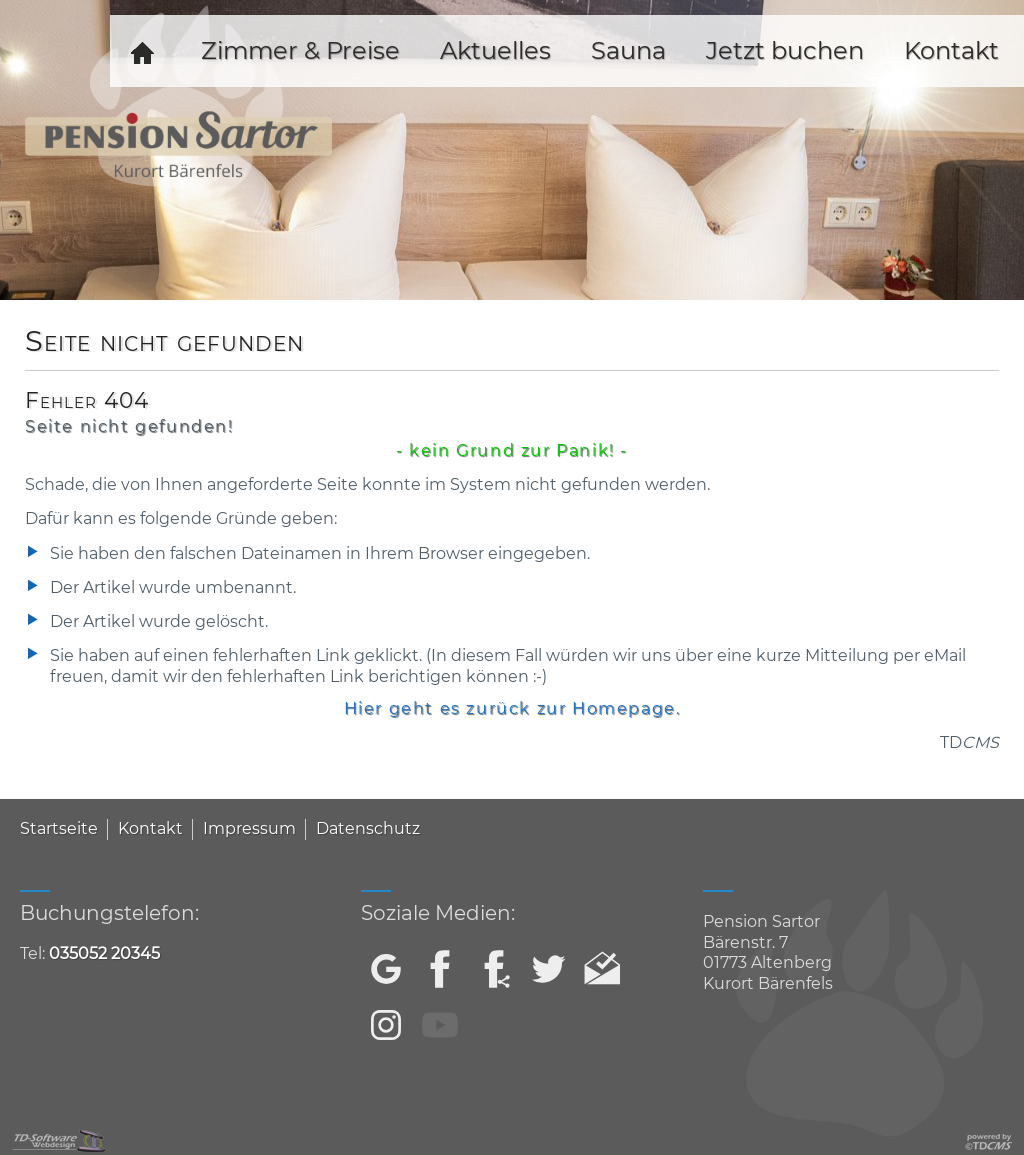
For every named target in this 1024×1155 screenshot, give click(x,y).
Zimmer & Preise (300, 50)
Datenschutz (368, 828)
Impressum (249, 828)
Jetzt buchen (785, 50)
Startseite (59, 828)
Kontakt (150, 828)
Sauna (628, 50)
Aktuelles (495, 50)
